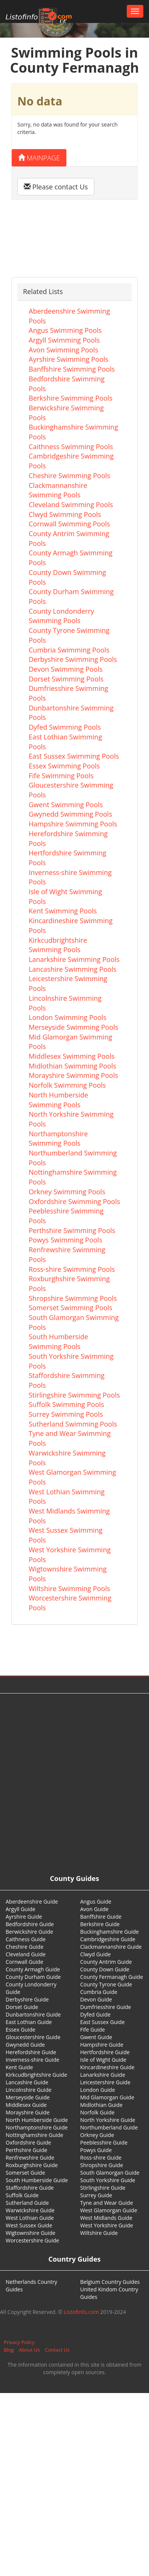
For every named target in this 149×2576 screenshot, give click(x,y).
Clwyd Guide (95, 1954)
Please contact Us (56, 186)
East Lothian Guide (29, 2022)
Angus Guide (96, 1901)
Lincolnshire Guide (28, 2089)
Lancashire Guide (27, 2082)
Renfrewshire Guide (30, 2157)
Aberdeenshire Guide (32, 1901)
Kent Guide (19, 2067)
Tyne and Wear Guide (106, 2202)
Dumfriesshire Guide (105, 2006)
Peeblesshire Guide (104, 2142)
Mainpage (39, 157)
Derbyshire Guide (27, 1999)
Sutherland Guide (27, 2202)
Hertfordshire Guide (105, 2052)
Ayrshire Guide (24, 1916)
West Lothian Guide (30, 2217)
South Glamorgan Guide (110, 2172)
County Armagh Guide (33, 1969)
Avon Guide (94, 1909)
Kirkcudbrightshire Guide (36, 2074)
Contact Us (57, 2349)
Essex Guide (20, 2029)
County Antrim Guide (106, 1961)
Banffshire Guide (101, 1916)
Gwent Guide (96, 2037)
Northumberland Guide (109, 2127)
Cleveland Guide (26, 1954)
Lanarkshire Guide (102, 2074)
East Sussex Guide (102, 2022)
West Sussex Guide (29, 2225)
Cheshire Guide (24, 1946)
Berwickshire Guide (29, 1931)
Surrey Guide (96, 2195)
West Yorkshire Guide (106, 2225)
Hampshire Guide (101, 2044)
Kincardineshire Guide (107, 2067)
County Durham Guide (33, 1976)
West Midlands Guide (106, 2217)
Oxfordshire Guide (28, 2142)
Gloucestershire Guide (33, 2037)
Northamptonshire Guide (37, 2127)
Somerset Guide (25, 2172)
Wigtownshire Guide (30, 2232)
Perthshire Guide (26, 2150)
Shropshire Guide (101, 2165)
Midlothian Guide (101, 2104)
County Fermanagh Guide (111, 1976)
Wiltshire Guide (99, 2232)
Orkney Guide (97, 2135)
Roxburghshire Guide (32, 2165)
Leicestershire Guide (105, 2082)
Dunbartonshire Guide (33, 2014)
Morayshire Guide (27, 2112)
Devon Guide (96, 1999)
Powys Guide (96, 2150)
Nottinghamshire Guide (34, 2135)
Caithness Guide (26, 1939)
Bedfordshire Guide (30, 1924)
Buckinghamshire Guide (109, 1931)
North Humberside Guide (37, 2119)
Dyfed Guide (95, 2014)
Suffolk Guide (22, 2195)
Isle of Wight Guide (103, 2059)
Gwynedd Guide (25, 2044)
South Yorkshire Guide (107, 2180)
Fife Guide (92, 2029)
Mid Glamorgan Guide (107, 2097)
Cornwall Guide (24, 1961)
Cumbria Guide (98, 1991)
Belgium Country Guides (110, 2281)
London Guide (97, 2089)
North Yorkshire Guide (107, 2119)
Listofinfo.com (81, 2311)
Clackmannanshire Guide (111, 1946)
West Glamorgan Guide (108, 2210)
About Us (29, 2349)
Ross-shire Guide (101, 2157)
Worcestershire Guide (32, 2240)
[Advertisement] (71, 1772)
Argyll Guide (20, 1909)
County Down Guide (104, 1969)
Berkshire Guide (100, 1924)
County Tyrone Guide (106, 1984)
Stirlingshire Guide (103, 2187)
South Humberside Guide (37, 2180)
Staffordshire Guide (30, 2187)
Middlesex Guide (26, 2104)
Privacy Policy (19, 2342)
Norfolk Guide (97, 2112)
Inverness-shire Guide (32, 2059)
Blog (9, 2349)
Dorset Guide (22, 2006)
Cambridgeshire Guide (107, 1939)
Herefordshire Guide (31, 2052)
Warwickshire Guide (30, 2210)
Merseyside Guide (28, 2097)
